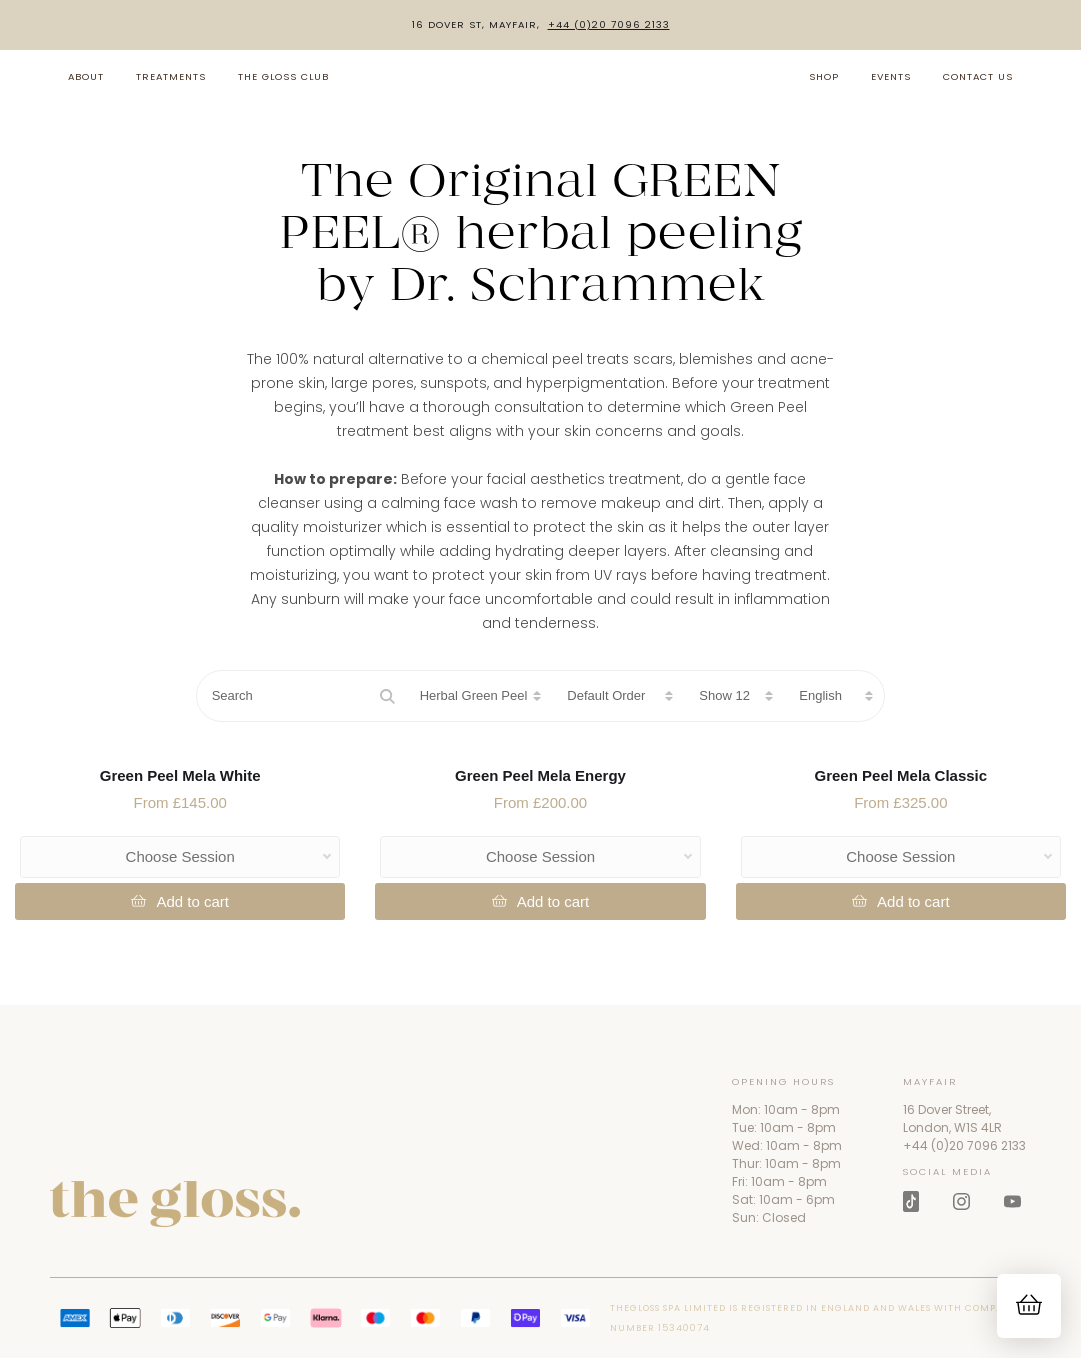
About (86, 76)
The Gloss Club (283, 76)
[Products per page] (734, 696)
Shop (824, 76)
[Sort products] (618, 696)
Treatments (171, 76)
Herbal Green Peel (474, 695)
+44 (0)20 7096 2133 (609, 25)
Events (891, 76)
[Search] (301, 696)
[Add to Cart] (180, 901)
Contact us (978, 76)
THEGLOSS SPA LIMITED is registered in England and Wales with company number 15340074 (813, 1318)
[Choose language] (834, 696)
